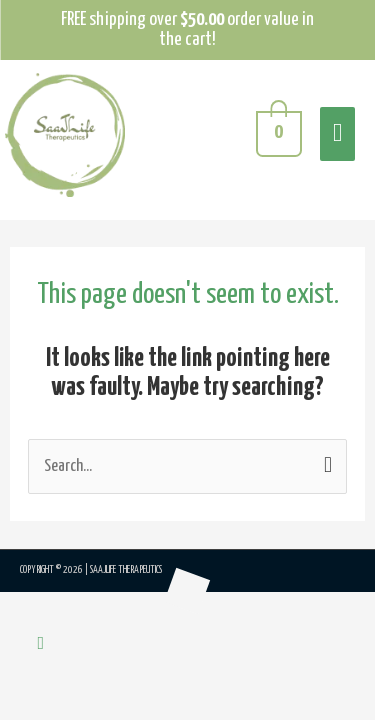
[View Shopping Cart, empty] (276, 135)
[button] (41, 644)
